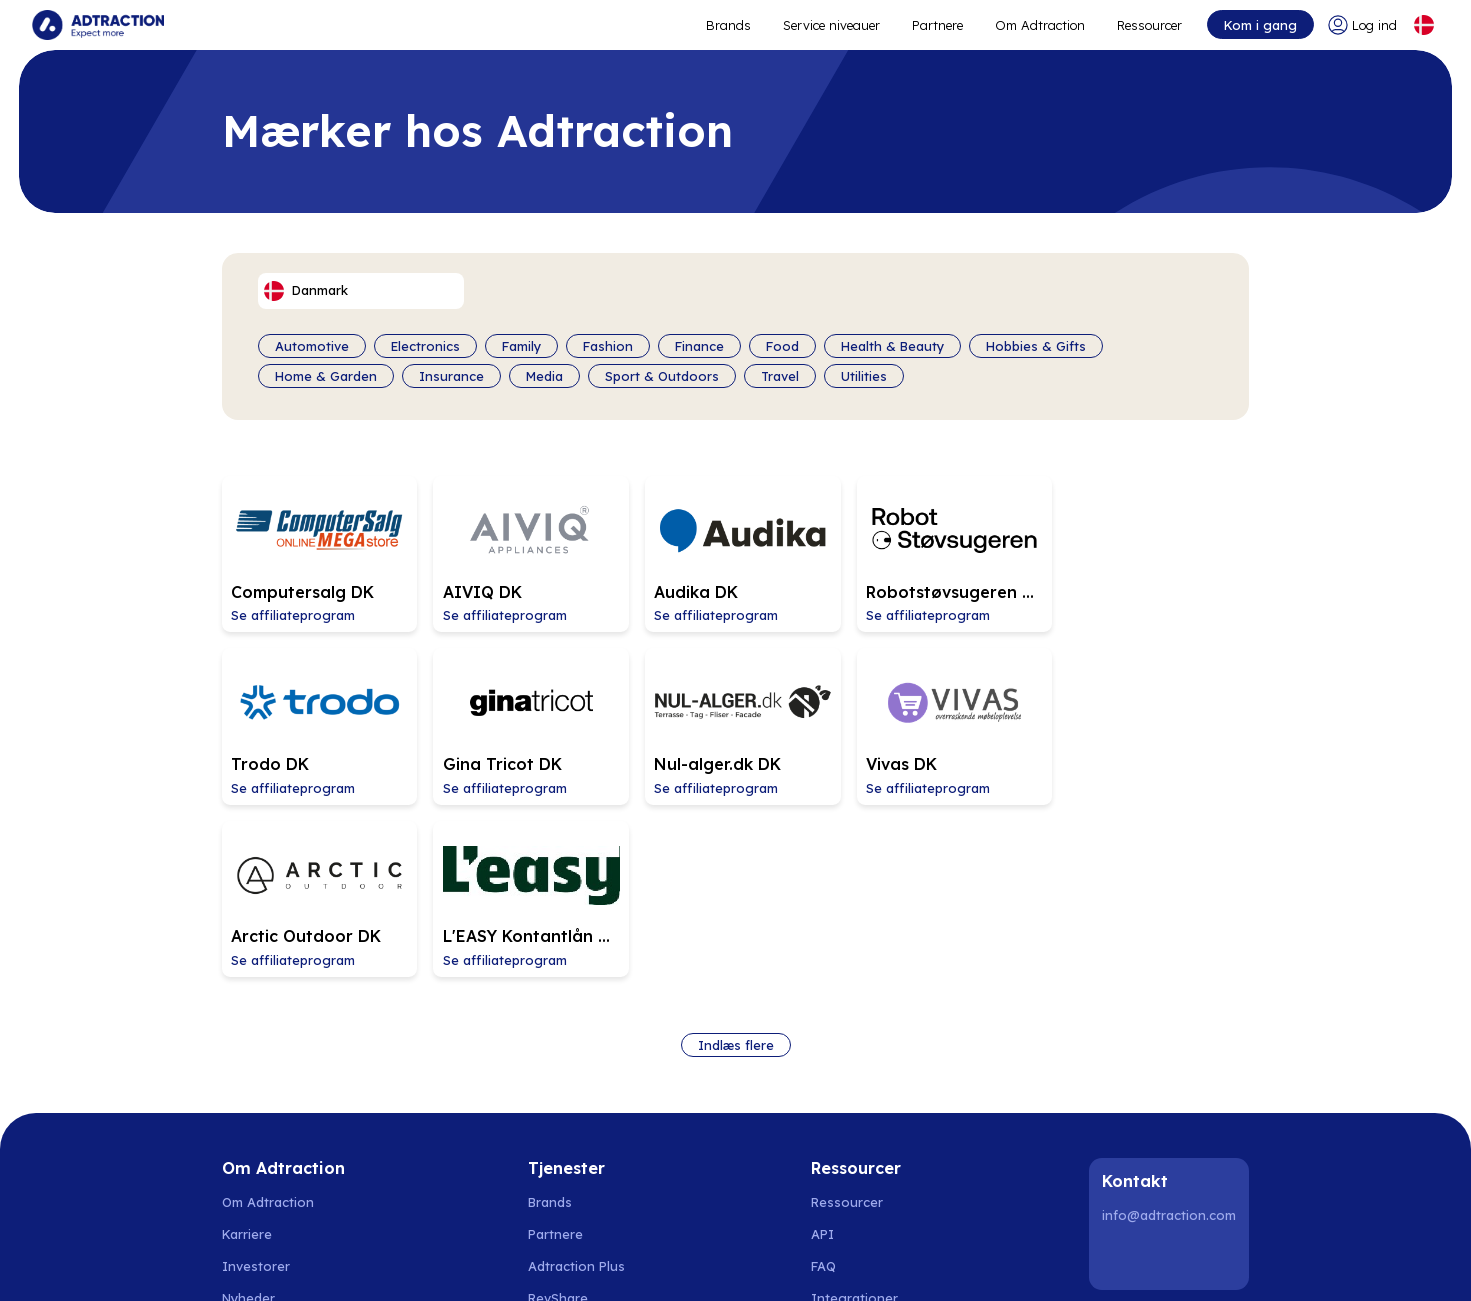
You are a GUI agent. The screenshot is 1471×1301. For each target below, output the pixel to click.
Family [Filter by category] (521, 346)
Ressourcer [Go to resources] (1149, 25)
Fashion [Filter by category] (608, 346)
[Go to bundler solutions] (577, 1152)
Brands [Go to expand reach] (728, 25)
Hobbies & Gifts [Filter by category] (1036, 346)
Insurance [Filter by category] (451, 376)
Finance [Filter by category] (699, 346)
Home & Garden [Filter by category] (326, 376)
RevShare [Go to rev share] (558, 1120)
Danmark (364, 1261)
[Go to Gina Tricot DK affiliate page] (318, 723)
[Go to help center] (858, 1152)
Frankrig (845, 1261)
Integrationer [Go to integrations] (854, 1120)
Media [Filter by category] (544, 376)
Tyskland (662, 1261)
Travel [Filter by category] (780, 376)
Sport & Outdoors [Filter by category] (662, 376)
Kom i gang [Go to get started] (1260, 25)
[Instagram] (1172, 1080)
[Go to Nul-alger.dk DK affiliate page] (526, 723)
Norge (303, 1261)
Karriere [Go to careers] (247, 1056)
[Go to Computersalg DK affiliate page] (318, 553)
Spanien (536, 1261)
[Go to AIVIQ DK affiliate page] (526, 553)
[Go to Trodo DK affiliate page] (1150, 553)
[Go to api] (858, 1056)
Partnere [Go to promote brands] (937, 25)
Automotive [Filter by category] (312, 346)
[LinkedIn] (1121, 1080)
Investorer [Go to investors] (256, 1088)
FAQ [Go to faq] (823, 1088)
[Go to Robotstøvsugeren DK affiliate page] (942, 553)
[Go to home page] (98, 25)
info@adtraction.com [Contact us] (1169, 1037)
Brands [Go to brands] (550, 1024)
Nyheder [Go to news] (248, 1120)
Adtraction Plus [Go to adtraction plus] (576, 1088)
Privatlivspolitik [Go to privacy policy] (269, 1184)
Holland (599, 1261)
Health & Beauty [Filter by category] (892, 346)
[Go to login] (1362, 25)
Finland (426, 1261)
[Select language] (1424, 25)
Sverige (246, 1261)
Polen (480, 1261)
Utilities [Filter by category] (864, 376)
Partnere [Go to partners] (555, 1056)
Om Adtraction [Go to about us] (268, 1024)
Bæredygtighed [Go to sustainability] (270, 1152)
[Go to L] (1150, 723)
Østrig (786, 1261)
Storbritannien (982, 1261)
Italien (904, 1261)
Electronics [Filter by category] (425, 346)
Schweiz (728, 1261)
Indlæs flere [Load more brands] (736, 867)
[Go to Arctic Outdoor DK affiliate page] (942, 723)
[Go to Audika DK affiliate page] (734, 553)
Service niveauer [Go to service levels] (831, 25)
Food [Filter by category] (782, 346)
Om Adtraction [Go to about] (1040, 25)
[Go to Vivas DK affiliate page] (734, 723)
